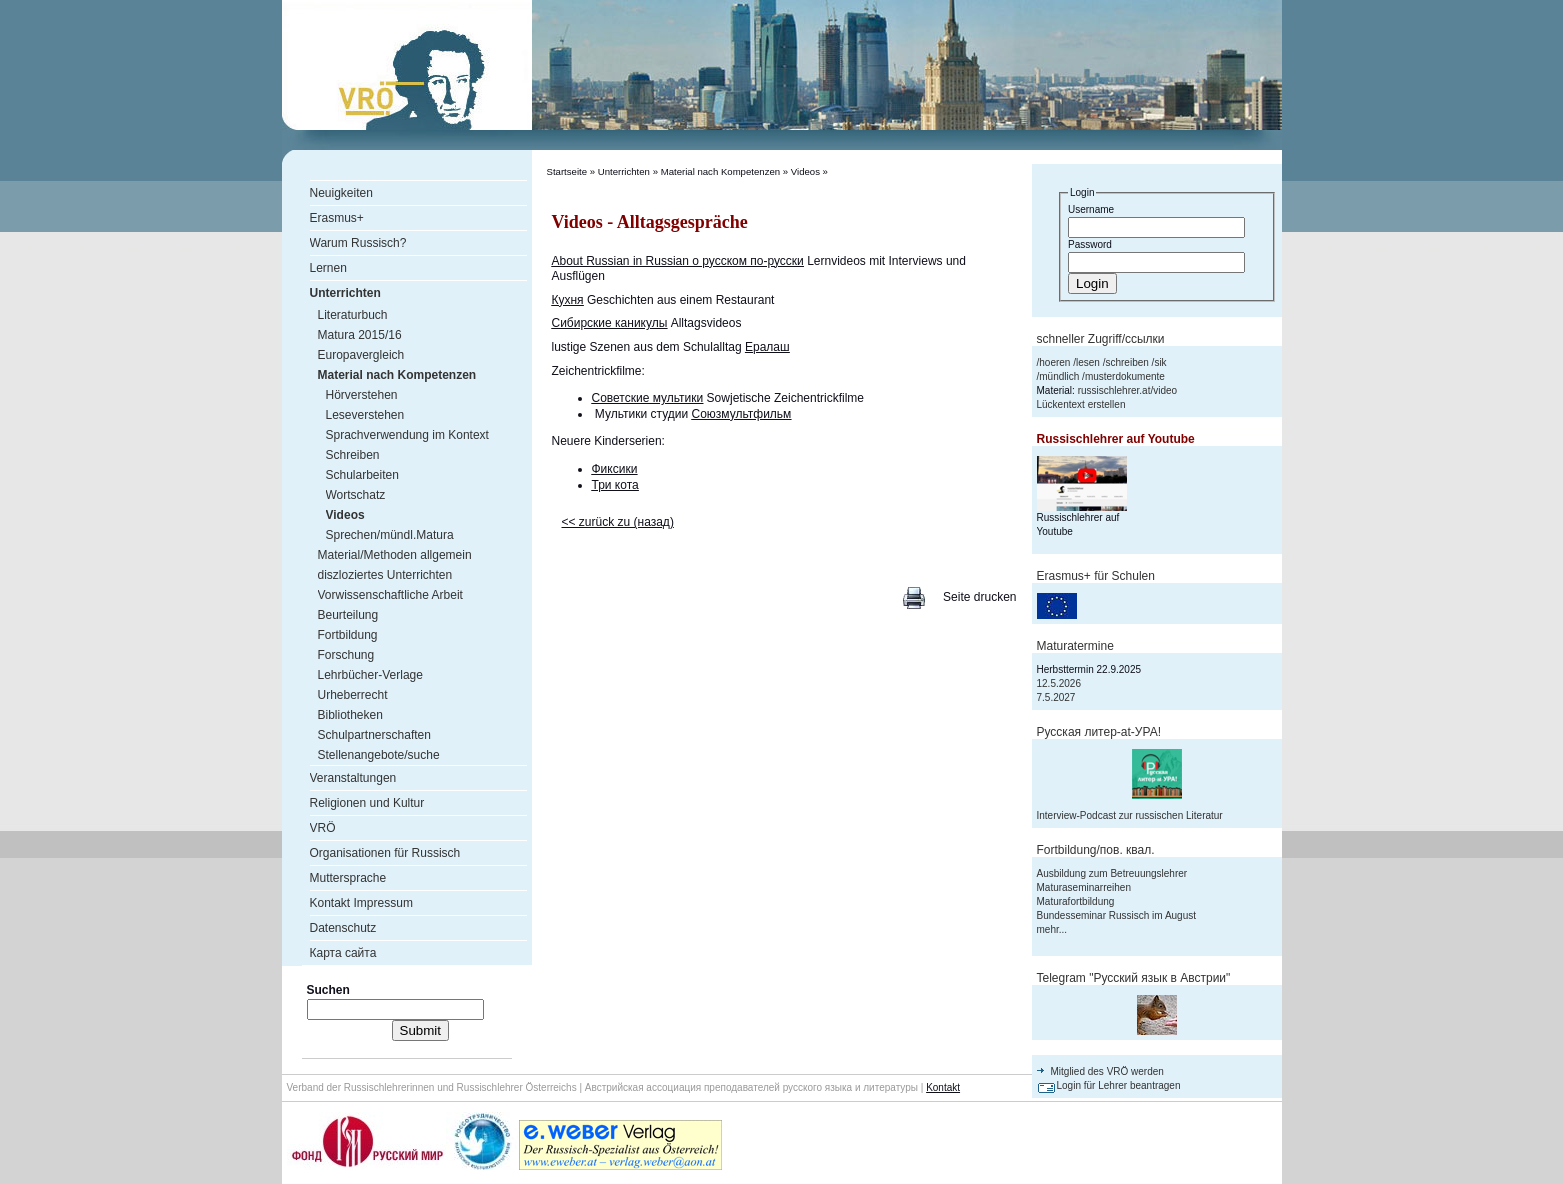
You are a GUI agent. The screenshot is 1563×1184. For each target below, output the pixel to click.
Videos (805, 171)
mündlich (1059, 376)
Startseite (567, 171)
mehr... (1052, 929)
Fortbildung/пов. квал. (1096, 850)
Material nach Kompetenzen (720, 171)
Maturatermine (1075, 646)
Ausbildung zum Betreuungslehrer (1112, 873)
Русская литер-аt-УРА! (1099, 732)
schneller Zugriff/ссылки (1101, 339)
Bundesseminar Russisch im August (1117, 915)
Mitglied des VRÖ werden (1107, 1071)
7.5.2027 (1056, 697)
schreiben (1126, 362)
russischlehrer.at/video (1128, 390)
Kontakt (943, 1087)
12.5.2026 (1059, 683)
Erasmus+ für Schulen (1096, 576)
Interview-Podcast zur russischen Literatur (1130, 815)
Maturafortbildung (1076, 901)
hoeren (1054, 362)
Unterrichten (624, 171)
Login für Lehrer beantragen (1119, 1085)
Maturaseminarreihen (1084, 887)
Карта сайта (343, 953)
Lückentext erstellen (1081, 404)
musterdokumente (1125, 376)
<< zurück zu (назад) (618, 522)
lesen (1088, 362)
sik (1160, 362)
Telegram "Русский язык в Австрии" (1134, 978)
